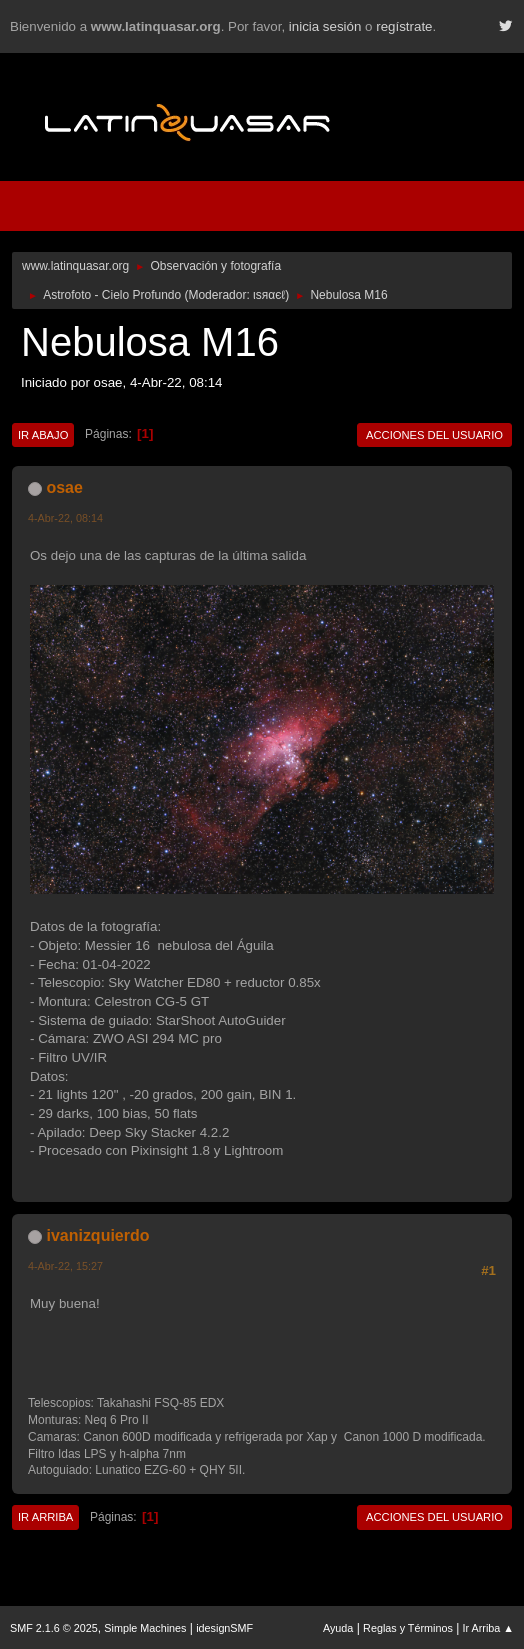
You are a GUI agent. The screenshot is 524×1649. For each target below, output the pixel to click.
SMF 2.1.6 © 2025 (54, 1628)
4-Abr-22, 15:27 (65, 1266)
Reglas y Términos (408, 1628)
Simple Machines (145, 1628)
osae (64, 487)
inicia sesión (325, 26)
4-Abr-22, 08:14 (65, 518)
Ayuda (338, 1628)
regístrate (404, 26)
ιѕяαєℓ (269, 295)
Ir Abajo (43, 435)
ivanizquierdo (97, 1235)
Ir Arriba (45, 1517)
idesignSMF (224, 1628)
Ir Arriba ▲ (488, 1628)
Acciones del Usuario (434, 435)
